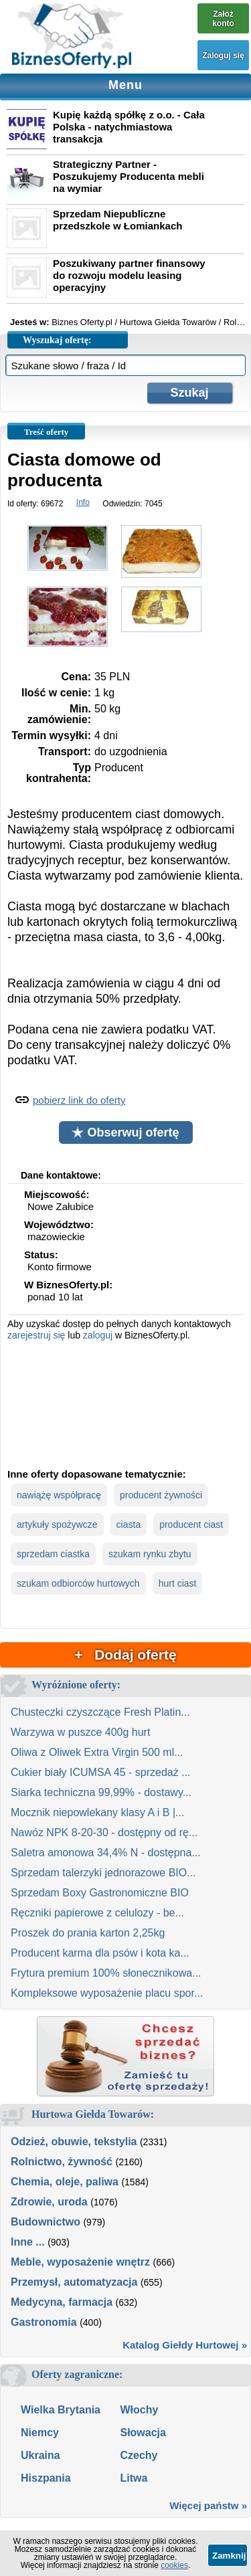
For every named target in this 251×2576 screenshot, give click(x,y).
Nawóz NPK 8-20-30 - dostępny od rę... (104, 1832)
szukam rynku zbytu (149, 1554)
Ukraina (40, 2455)
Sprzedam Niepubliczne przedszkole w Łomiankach (117, 219)
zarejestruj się (36, 1335)
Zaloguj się (223, 55)
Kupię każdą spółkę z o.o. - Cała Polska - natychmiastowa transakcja (129, 126)
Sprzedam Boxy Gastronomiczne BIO (100, 1892)
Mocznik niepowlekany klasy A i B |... (97, 1812)
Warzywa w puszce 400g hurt (80, 1732)
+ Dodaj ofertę (125, 1654)
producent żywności (161, 1495)
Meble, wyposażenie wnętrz (80, 2262)
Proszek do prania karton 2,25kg (88, 1933)
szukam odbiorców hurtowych (78, 1583)
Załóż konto (223, 18)
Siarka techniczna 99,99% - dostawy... (101, 1792)
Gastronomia (44, 2322)
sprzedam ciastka (53, 1554)
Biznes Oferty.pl (82, 322)
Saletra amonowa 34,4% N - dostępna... (106, 1852)
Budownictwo (45, 2221)
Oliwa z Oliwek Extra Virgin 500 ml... (97, 1752)
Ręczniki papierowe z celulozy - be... (97, 1912)
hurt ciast (178, 1583)
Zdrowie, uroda (49, 2201)
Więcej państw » (208, 2505)
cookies (174, 2565)
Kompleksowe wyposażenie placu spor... (107, 1993)
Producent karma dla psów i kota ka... (100, 1953)
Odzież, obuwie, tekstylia (74, 2141)
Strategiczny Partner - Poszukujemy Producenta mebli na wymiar (128, 176)
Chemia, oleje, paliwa (64, 2181)
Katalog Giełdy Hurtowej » (184, 2345)
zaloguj (97, 1335)
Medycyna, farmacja (61, 2302)
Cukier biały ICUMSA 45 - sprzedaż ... (101, 1772)
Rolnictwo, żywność (61, 2161)
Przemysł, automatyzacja (74, 2282)
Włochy (139, 2409)
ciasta (128, 1524)
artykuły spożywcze (57, 1524)
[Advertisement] (125, 1403)
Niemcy (40, 2432)
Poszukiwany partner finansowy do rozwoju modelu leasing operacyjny (129, 275)
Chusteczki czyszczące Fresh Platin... (100, 1712)
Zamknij (229, 2556)
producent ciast (191, 1524)
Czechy (138, 2455)
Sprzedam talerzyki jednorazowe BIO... (103, 1872)
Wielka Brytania (60, 2409)
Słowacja (142, 2432)
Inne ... (28, 2242)
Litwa (133, 2478)
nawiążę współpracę (59, 1495)
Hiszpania (46, 2478)
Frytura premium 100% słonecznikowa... (106, 1973)
